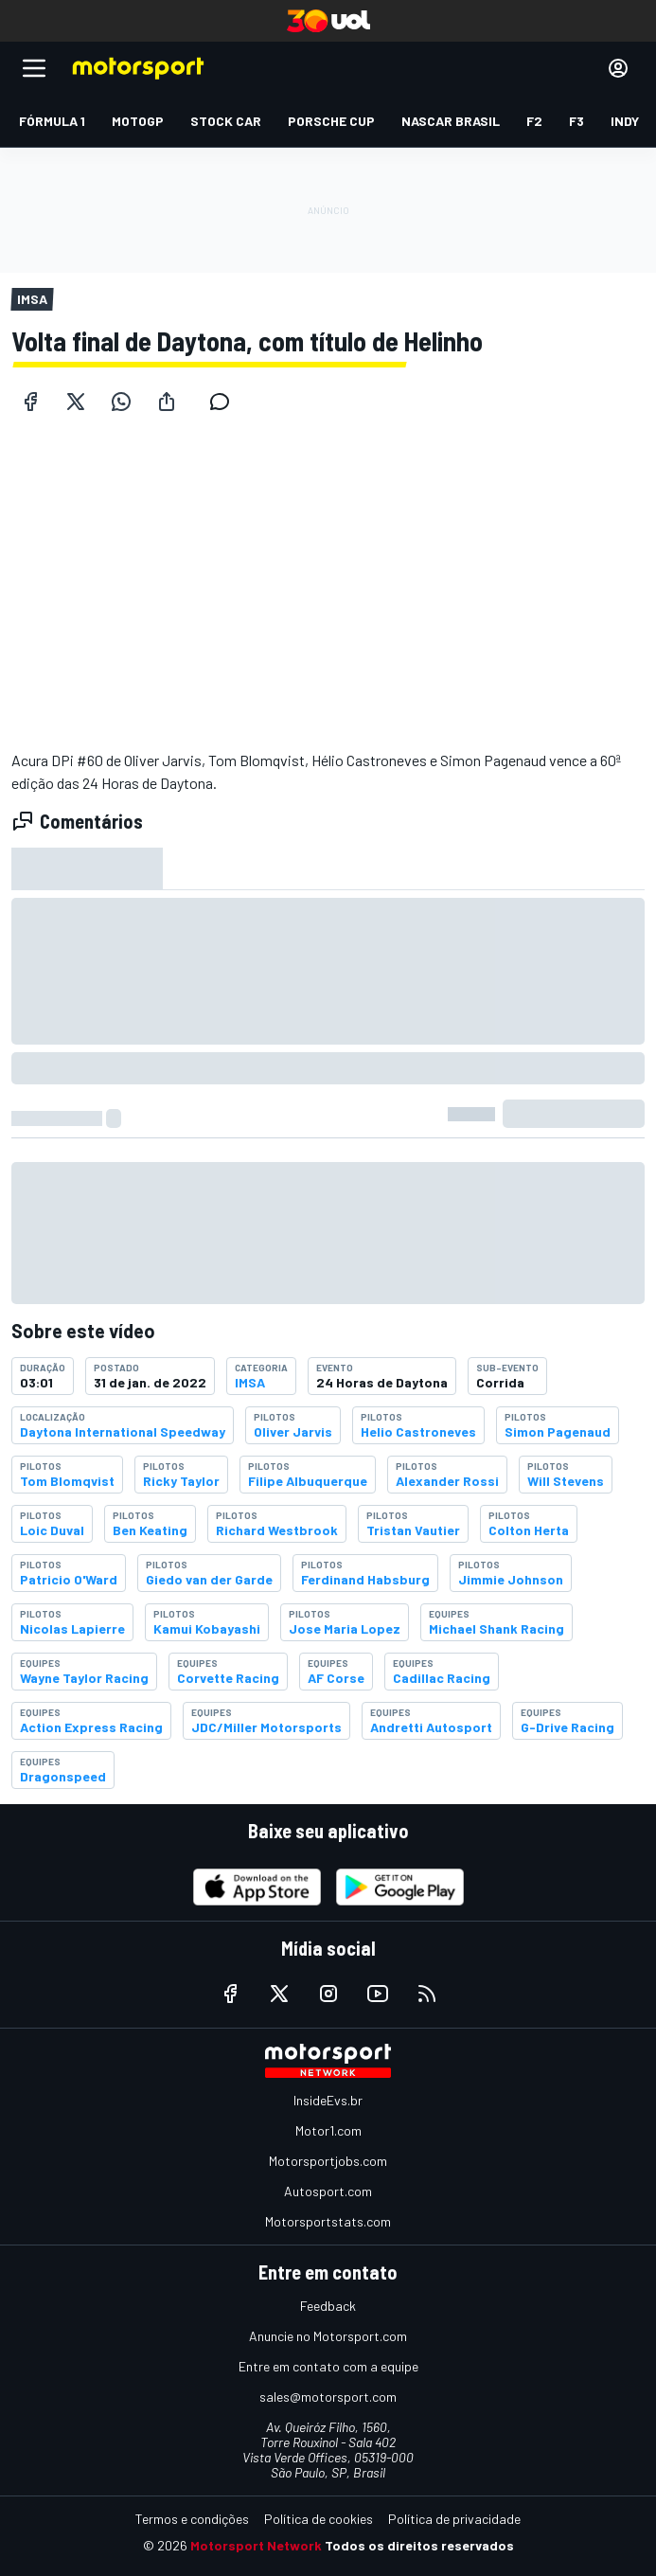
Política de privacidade (454, 2519)
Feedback (328, 2306)
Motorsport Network (256, 2545)
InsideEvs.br (328, 2100)
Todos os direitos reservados (419, 2545)
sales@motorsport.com (328, 2396)
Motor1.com (328, 2130)
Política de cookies (318, 2519)
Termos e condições (192, 2519)
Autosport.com (328, 2191)
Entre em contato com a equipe (328, 2366)
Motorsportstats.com (328, 2221)
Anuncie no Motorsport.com (328, 2336)
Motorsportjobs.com (328, 2161)
